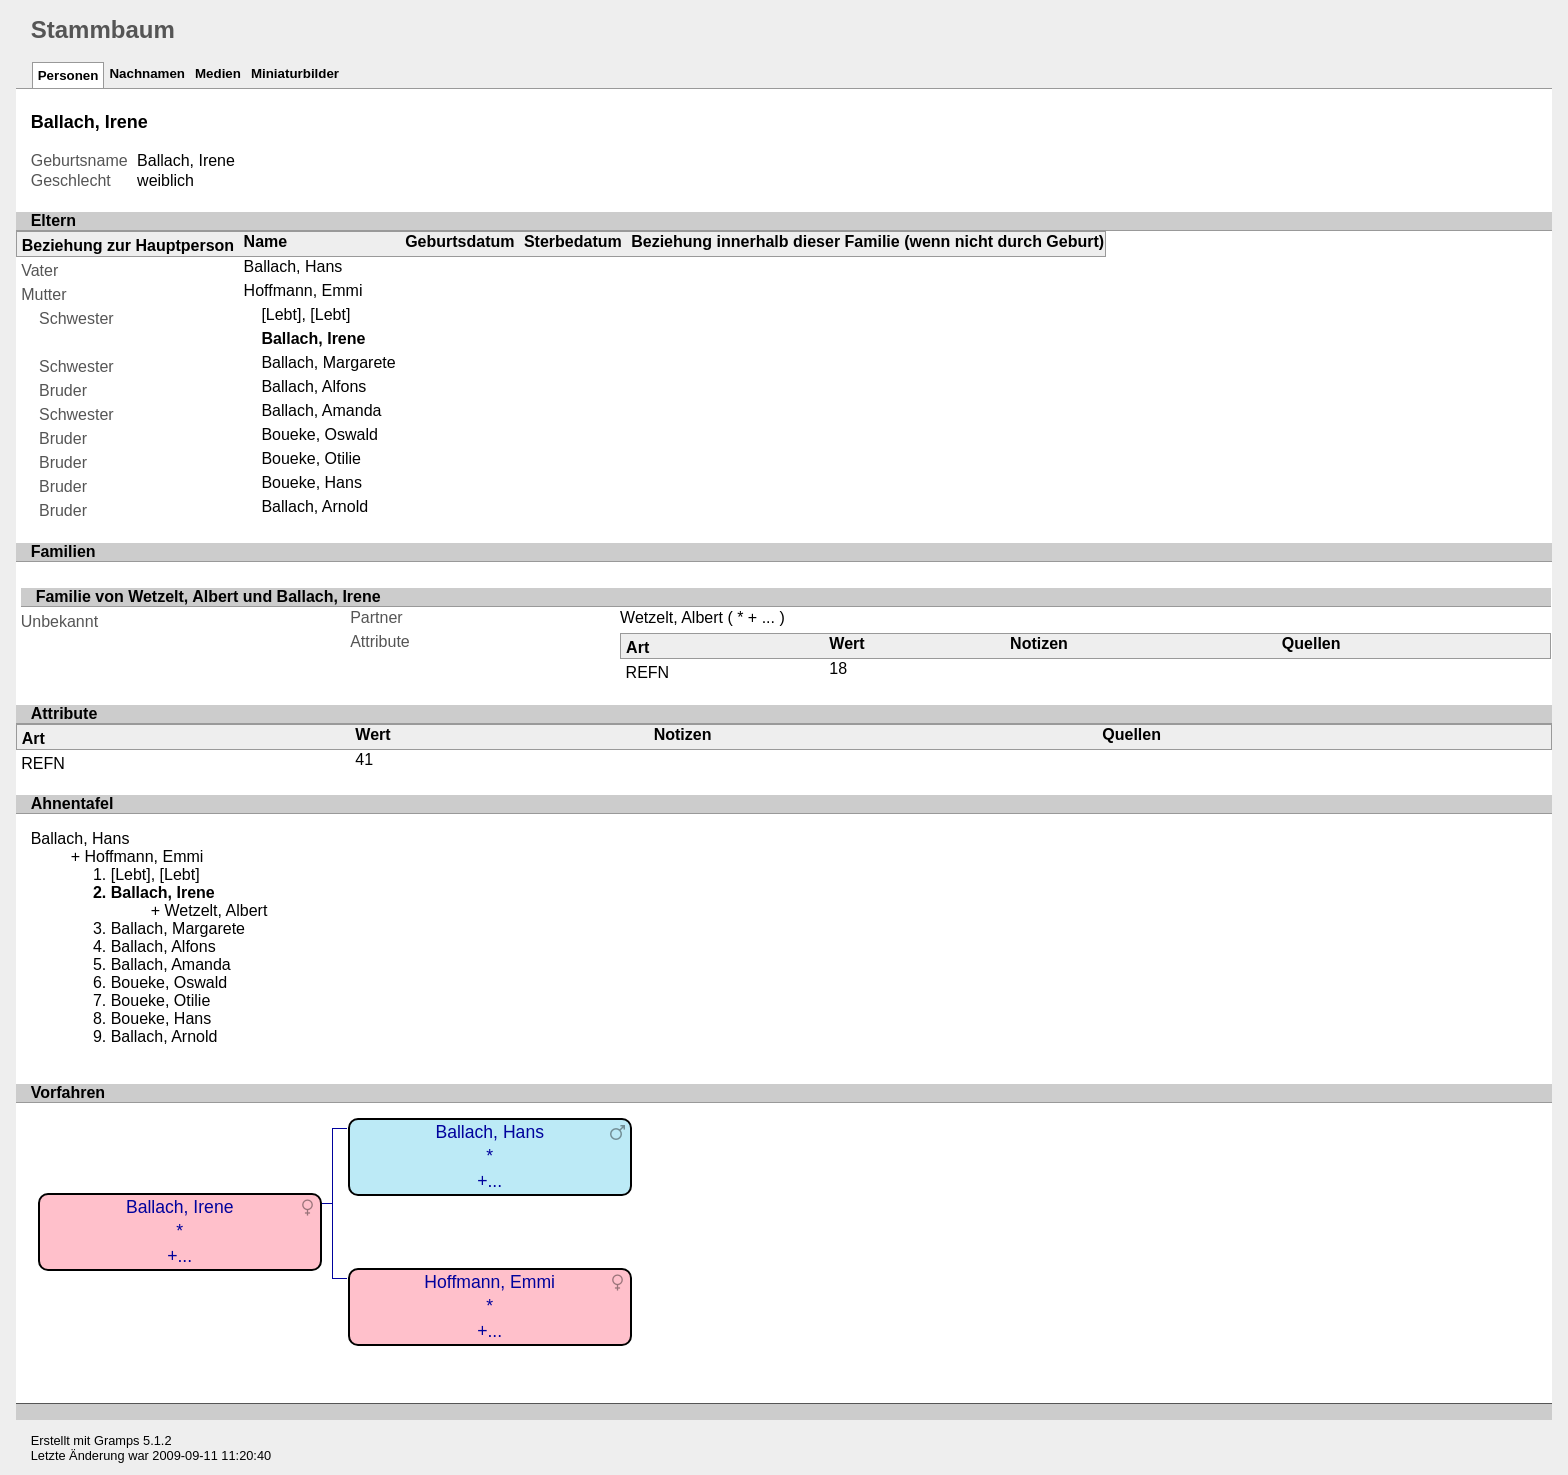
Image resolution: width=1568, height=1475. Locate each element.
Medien (218, 73)
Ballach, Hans (293, 266)
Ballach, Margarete (328, 362)
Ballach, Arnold (314, 506)
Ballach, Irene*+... (180, 1231)
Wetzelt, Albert (671, 617)
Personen (68, 75)
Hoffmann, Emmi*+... (489, 1306)
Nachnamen (147, 73)
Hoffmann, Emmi (303, 290)
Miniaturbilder (295, 73)
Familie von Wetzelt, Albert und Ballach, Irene (208, 596)
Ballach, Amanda (321, 410)
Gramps (117, 1440)
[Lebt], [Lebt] (305, 314)
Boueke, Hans (311, 482)
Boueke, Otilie (311, 458)
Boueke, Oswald (319, 434)
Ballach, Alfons (313, 386)
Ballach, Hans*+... (489, 1156)
